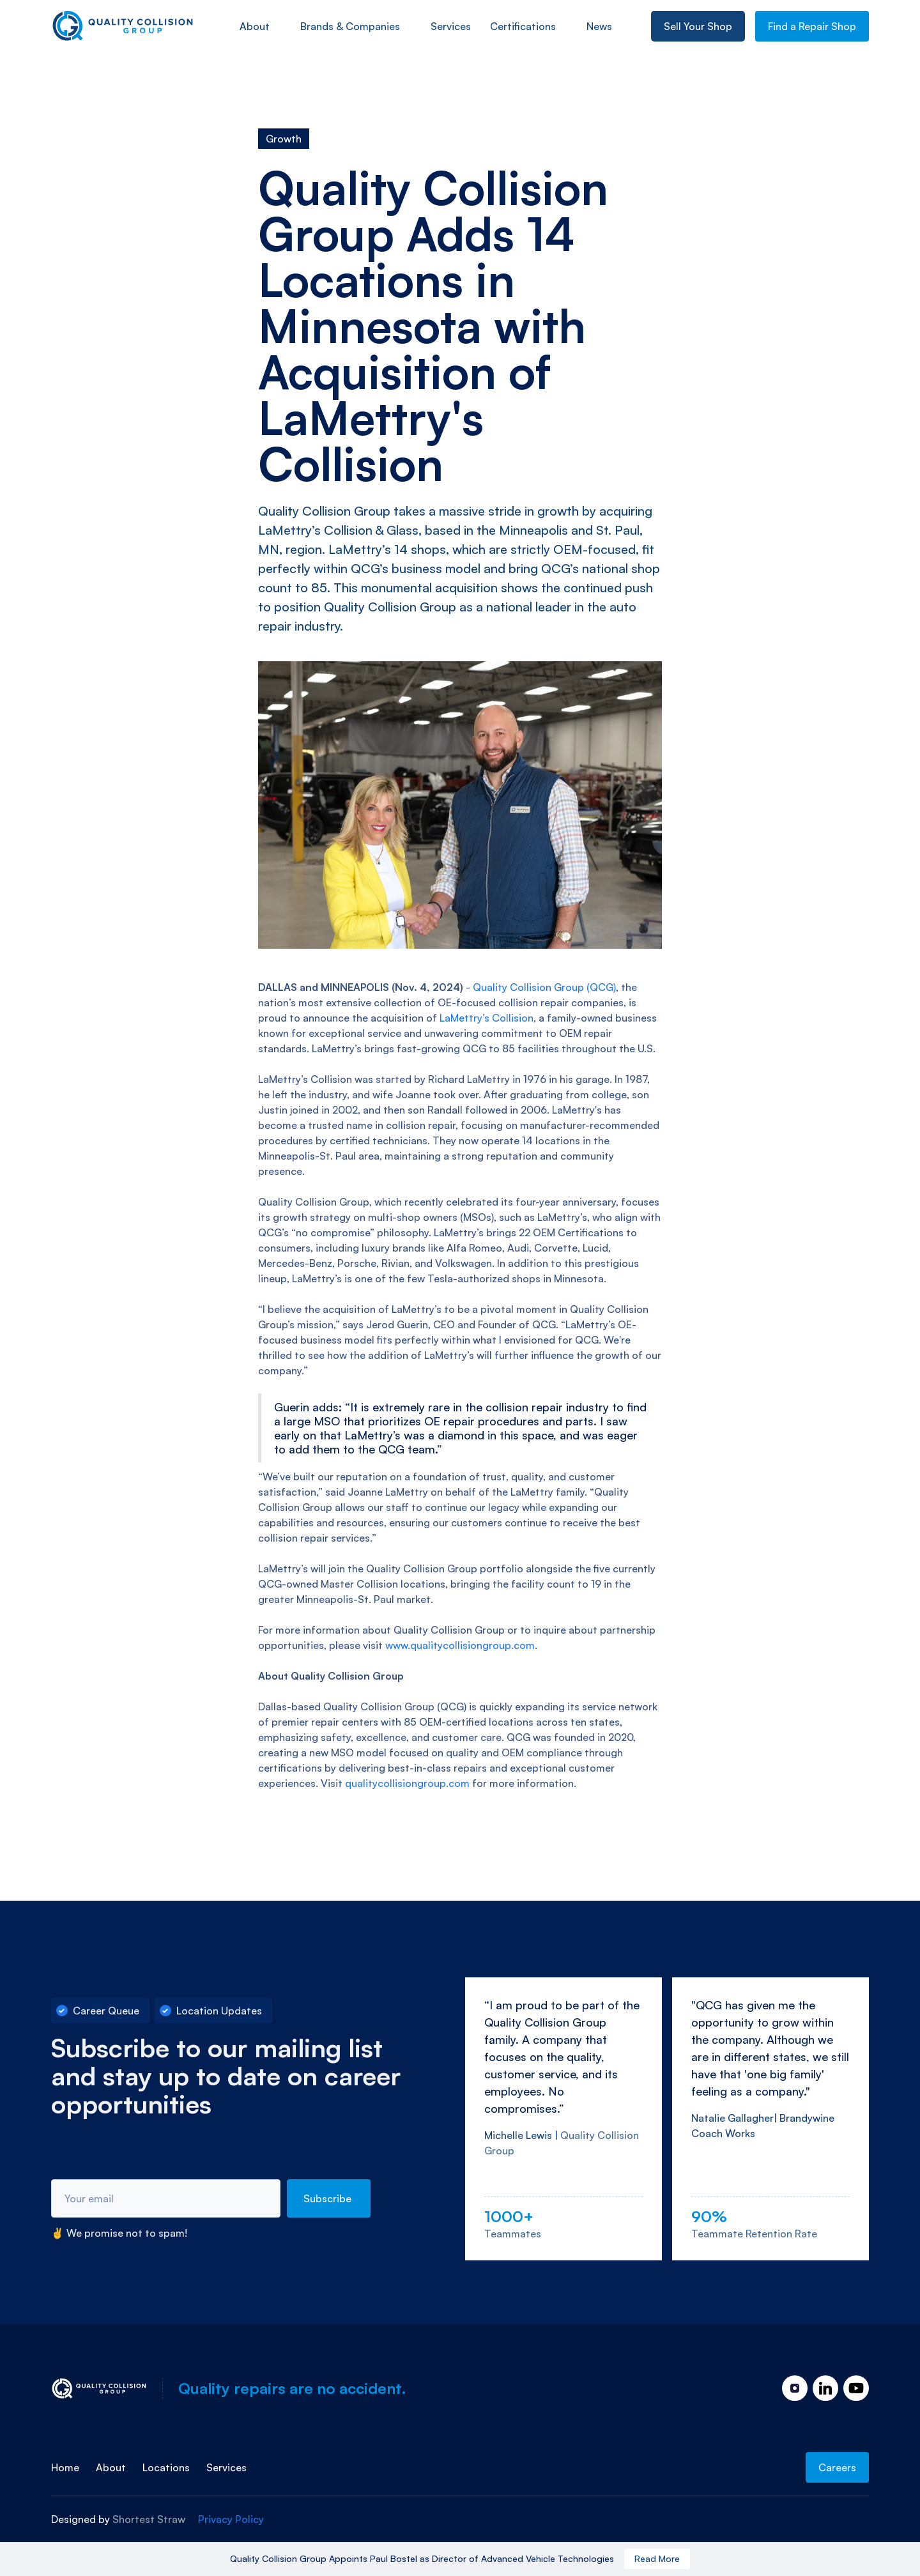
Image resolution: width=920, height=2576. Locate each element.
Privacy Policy (231, 2519)
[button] (260, 26)
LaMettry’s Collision (486, 1017)
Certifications (523, 26)
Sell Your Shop (698, 26)
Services (226, 2467)
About (255, 26)
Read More (657, 2558)
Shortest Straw (148, 2519)
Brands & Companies (350, 26)
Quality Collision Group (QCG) (544, 987)
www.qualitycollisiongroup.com (460, 1645)
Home (65, 2467)
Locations (166, 2467)
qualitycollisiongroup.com (407, 1783)
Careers (837, 2467)
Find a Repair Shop (812, 26)
